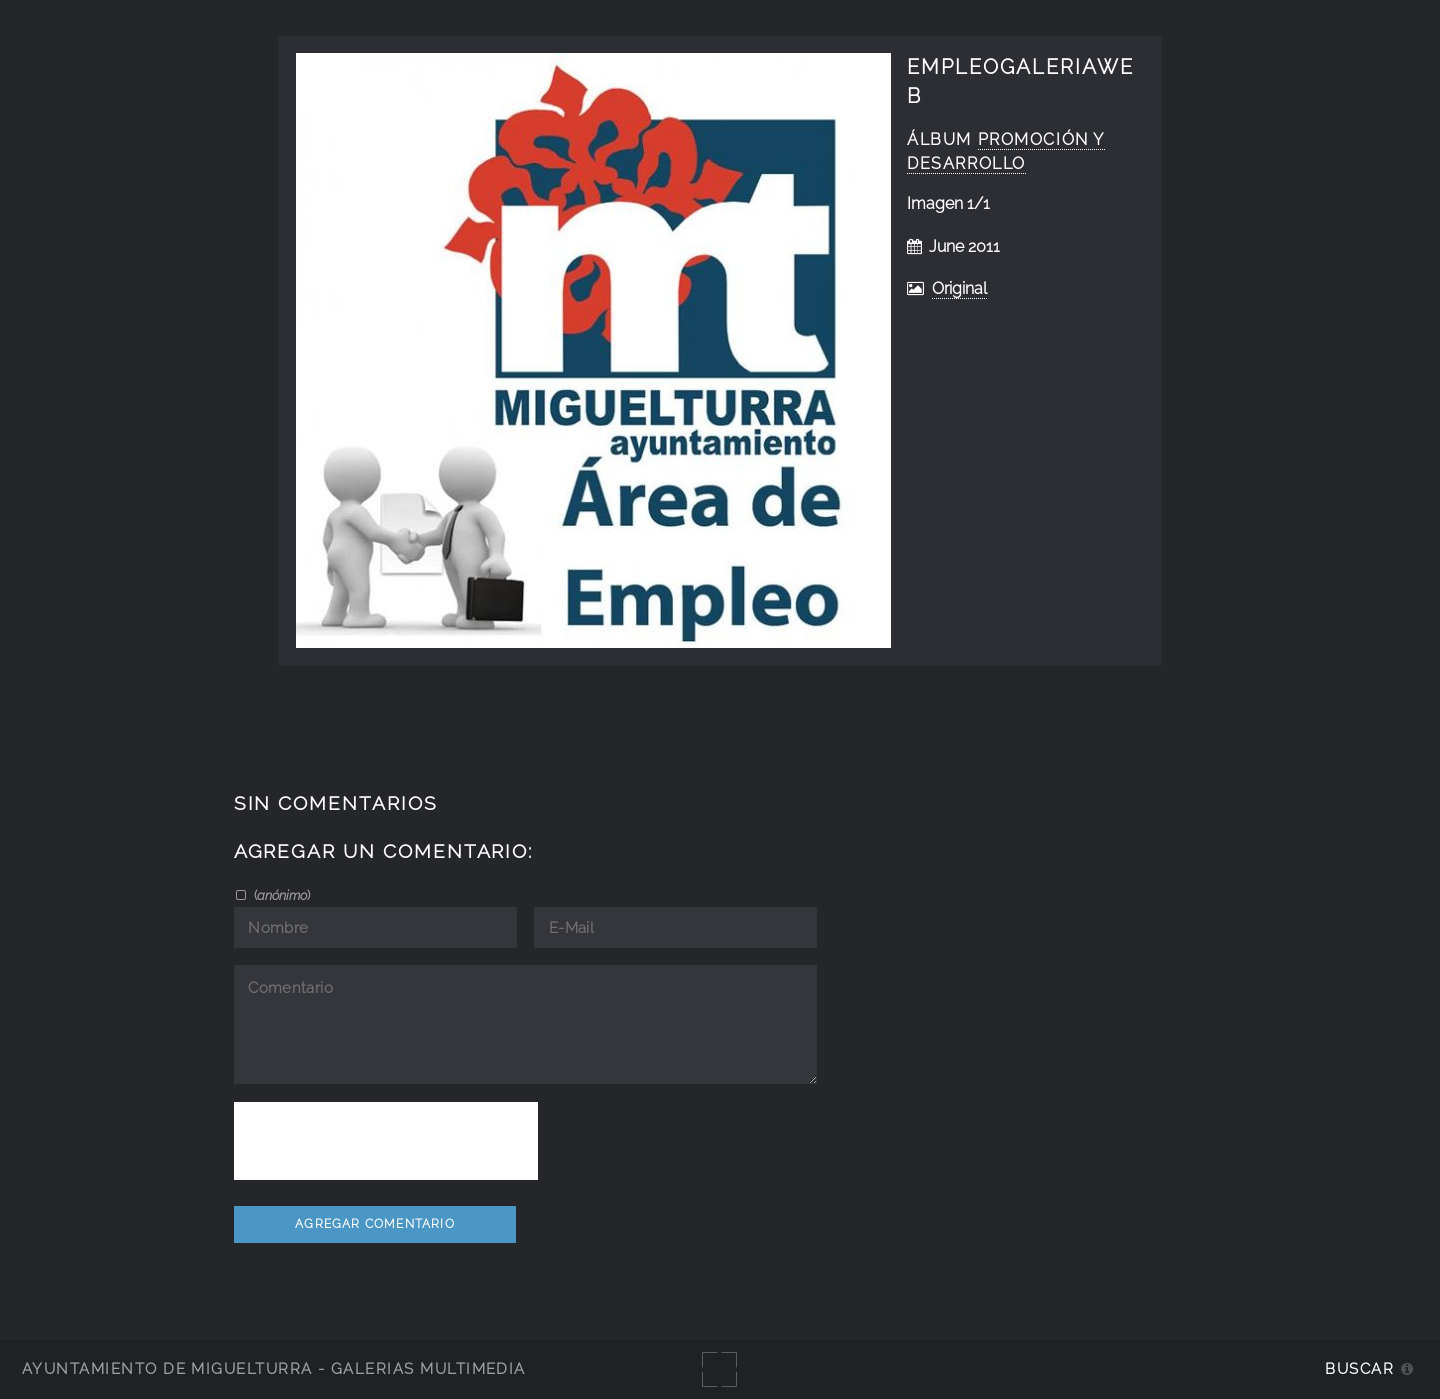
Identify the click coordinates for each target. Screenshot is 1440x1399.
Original (959, 288)
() (280, 895)
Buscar (1359, 1368)
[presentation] (386, 1141)
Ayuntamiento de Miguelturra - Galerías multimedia (274, 1368)
